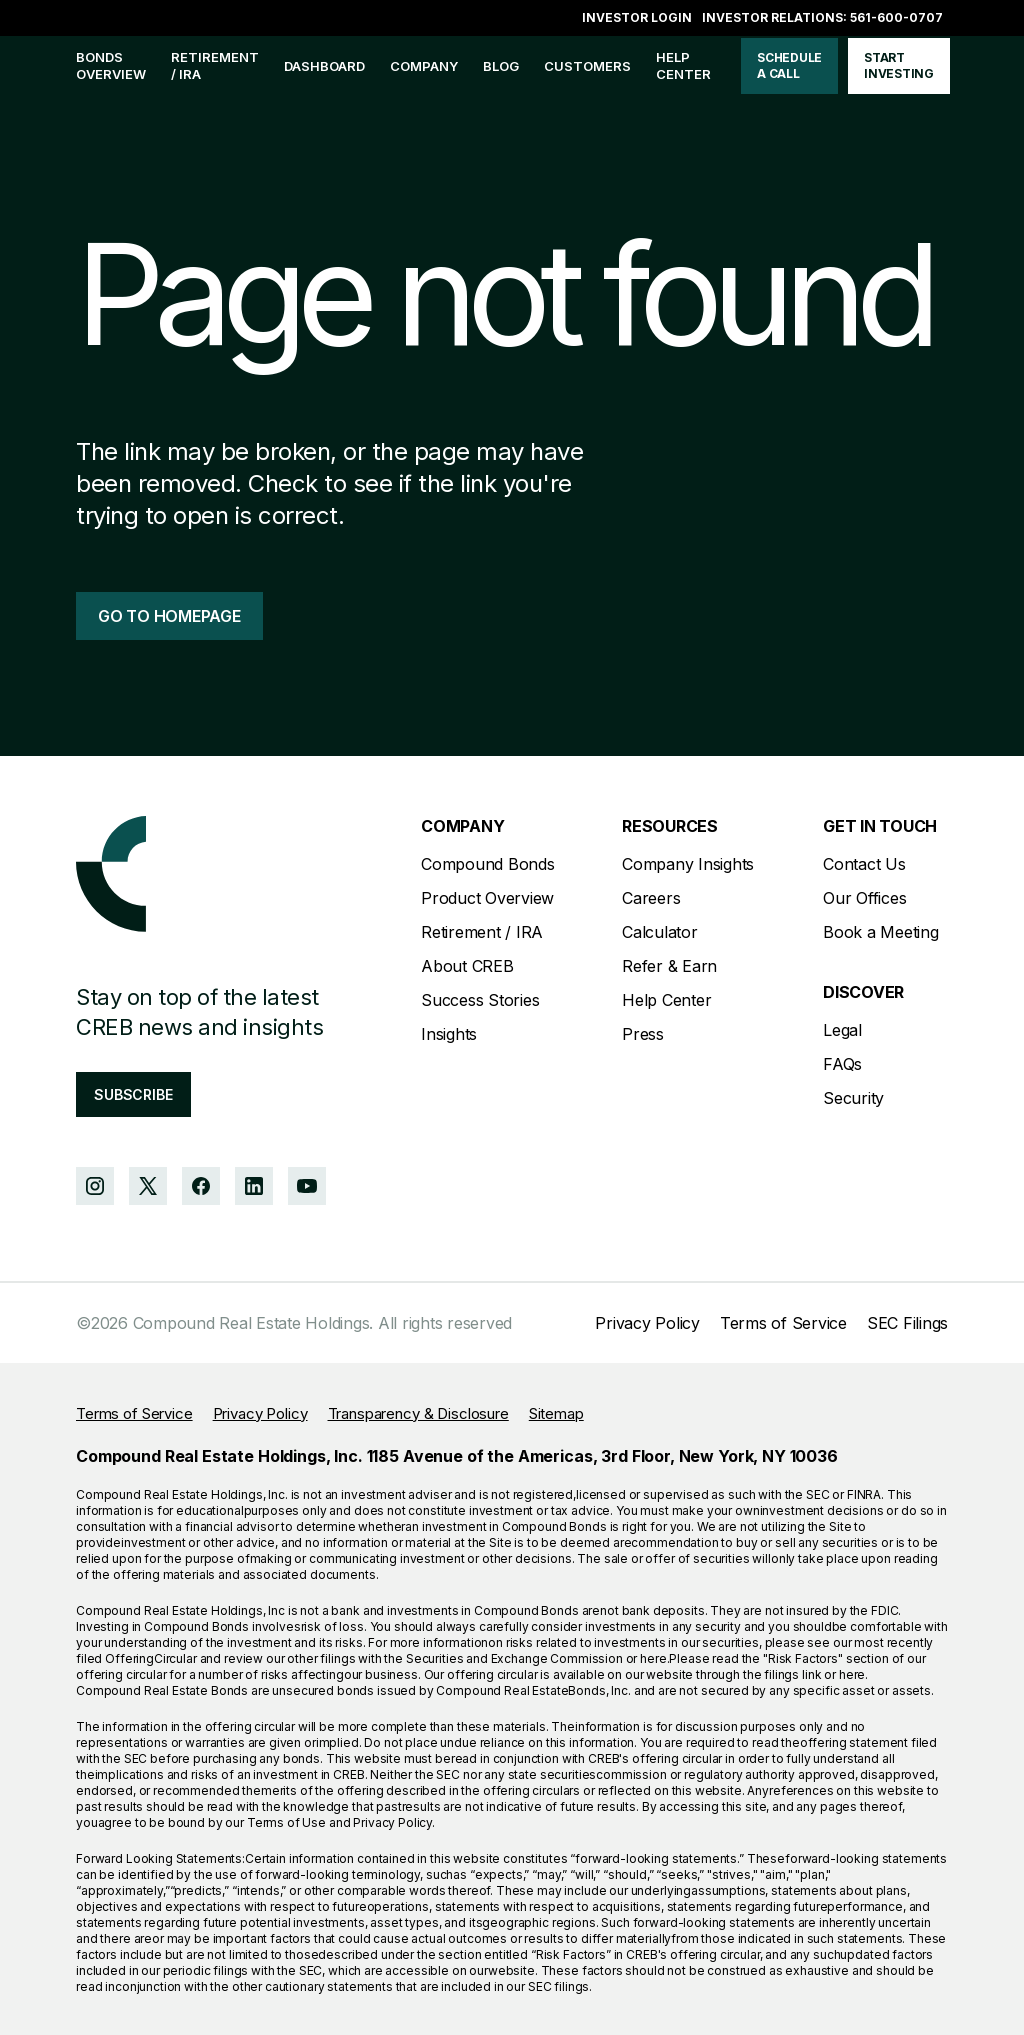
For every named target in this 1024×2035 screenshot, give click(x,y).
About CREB (467, 966)
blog (501, 66)
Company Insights (688, 864)
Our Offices (864, 898)
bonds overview (111, 65)
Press (643, 1034)
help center (683, 65)
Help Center (666, 1000)
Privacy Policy (647, 1323)
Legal (842, 1030)
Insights (449, 1034)
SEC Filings (907, 1323)
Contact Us (864, 864)
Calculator (660, 932)
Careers (651, 898)
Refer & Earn (669, 966)
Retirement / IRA (215, 65)
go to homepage (169, 616)
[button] (424, 66)
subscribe (133, 1094)
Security (853, 1098)
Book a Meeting (881, 932)
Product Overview (487, 898)
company (424, 66)
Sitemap (556, 1413)
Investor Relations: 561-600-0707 (822, 17)
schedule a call (789, 65)
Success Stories (480, 1000)
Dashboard (324, 66)
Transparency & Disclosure (418, 1413)
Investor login (637, 17)
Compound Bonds (488, 864)
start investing (899, 65)
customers (587, 66)
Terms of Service (783, 1323)
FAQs (842, 1064)
